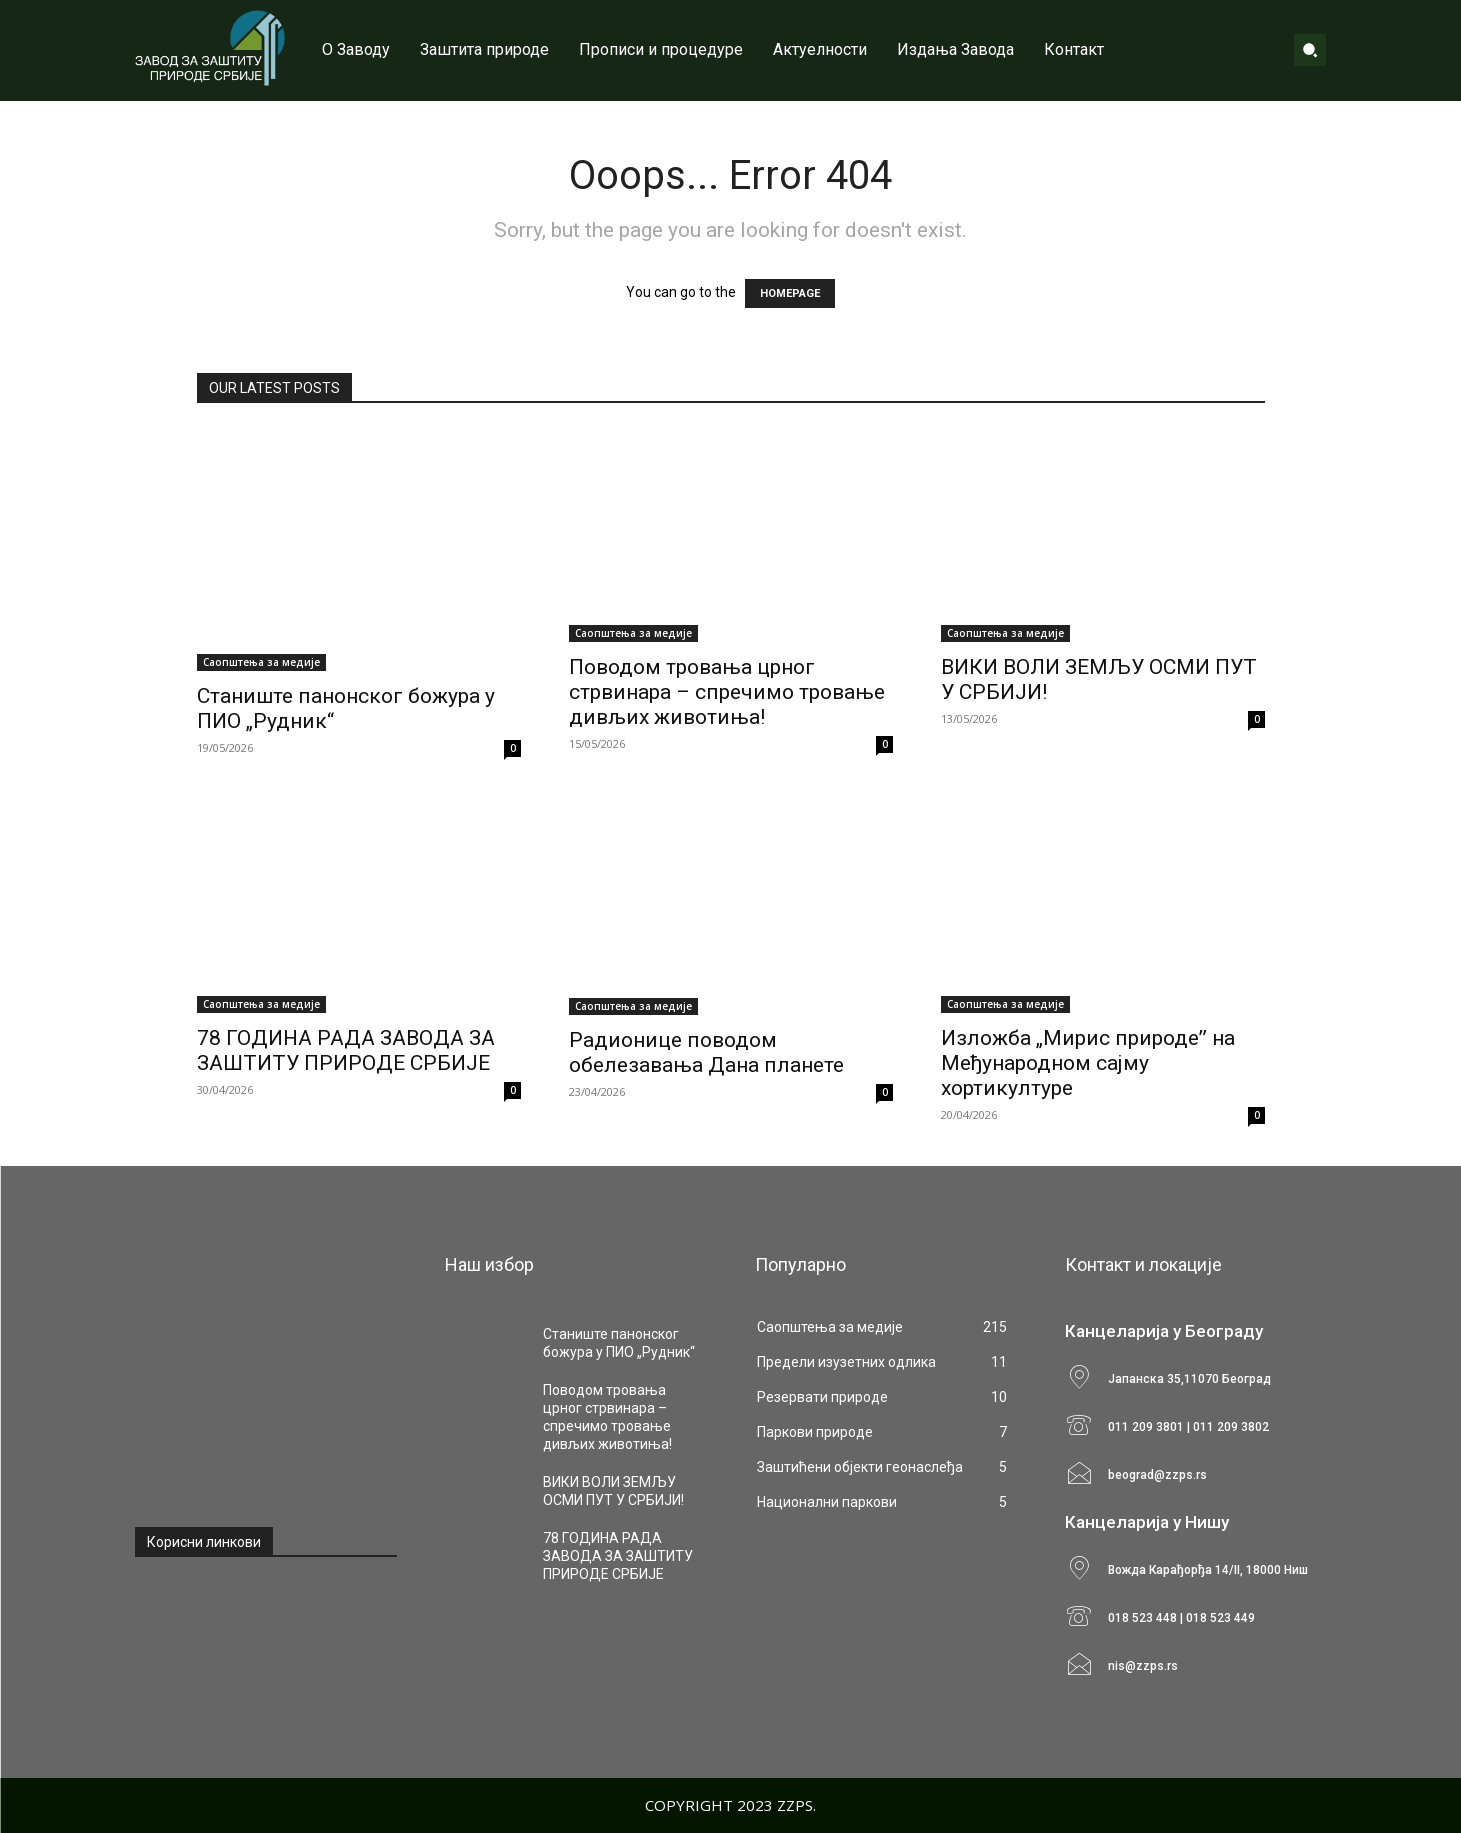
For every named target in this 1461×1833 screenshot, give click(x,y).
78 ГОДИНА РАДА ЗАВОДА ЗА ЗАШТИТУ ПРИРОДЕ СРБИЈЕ (346, 1050)
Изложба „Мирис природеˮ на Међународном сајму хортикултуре (1088, 1063)
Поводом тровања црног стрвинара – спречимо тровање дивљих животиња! (727, 692)
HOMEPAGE (790, 293)
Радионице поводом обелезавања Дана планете (706, 1052)
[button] (1310, 50)
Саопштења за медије (261, 662)
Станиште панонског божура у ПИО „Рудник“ (619, 1343)
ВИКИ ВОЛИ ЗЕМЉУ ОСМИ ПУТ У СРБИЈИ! (613, 1491)
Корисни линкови (204, 1542)
